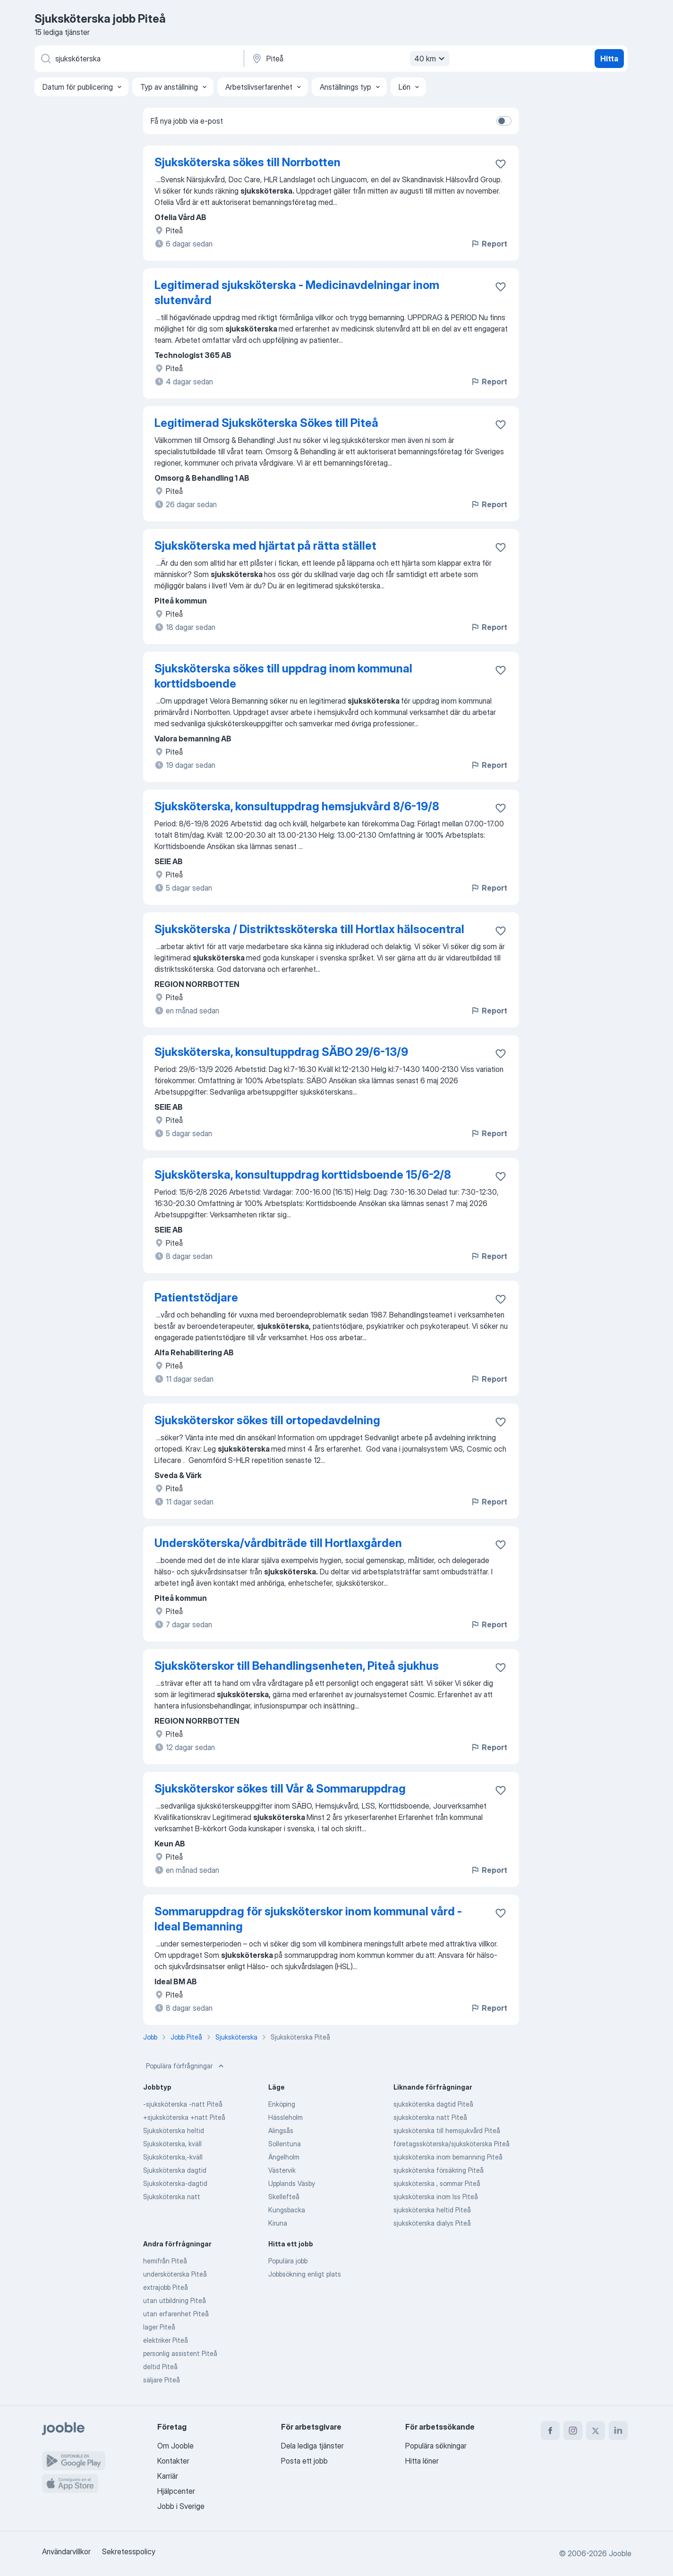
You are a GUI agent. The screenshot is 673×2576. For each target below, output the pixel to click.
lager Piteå (159, 2327)
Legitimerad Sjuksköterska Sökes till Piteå (266, 423)
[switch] (503, 121)
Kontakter (173, 2460)
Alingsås (280, 2130)
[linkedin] (618, 2430)
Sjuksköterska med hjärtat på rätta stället (265, 546)
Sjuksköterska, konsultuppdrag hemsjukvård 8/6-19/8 (296, 806)
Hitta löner (422, 2460)
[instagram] (572, 2430)
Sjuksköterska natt (171, 2197)
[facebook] (550, 2430)
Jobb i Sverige (180, 2506)
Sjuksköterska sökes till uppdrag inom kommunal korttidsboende (283, 676)
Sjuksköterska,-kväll (173, 2157)
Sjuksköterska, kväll (172, 2144)
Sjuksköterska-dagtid (175, 2183)
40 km (430, 58)
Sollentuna (284, 2144)
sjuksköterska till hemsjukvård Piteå (446, 2130)
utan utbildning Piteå (174, 2300)
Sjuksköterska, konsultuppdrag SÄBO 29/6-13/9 (281, 1052)
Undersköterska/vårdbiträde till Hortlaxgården (278, 1543)
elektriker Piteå (165, 2340)
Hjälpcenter (176, 2491)
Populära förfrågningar (186, 2066)
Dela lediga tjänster (312, 2445)
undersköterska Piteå (175, 2274)
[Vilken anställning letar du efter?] (138, 58)
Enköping (281, 2104)
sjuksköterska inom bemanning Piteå (448, 2157)
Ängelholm (283, 2157)
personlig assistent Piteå (180, 2353)
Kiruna (277, 2223)
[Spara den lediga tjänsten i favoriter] (501, 164)
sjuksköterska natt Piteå (430, 2117)
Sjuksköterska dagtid (174, 2170)
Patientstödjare (196, 1297)
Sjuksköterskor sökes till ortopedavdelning (267, 1420)
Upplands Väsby (291, 2183)
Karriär (167, 2476)
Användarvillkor (66, 2551)
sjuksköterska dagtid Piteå (433, 2104)
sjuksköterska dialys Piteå (432, 2223)
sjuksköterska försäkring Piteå (438, 2170)
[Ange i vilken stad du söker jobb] (349, 58)
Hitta (609, 58)
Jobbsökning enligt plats (304, 2274)
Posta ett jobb (304, 2460)
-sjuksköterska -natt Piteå (182, 2104)
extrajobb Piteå (165, 2287)
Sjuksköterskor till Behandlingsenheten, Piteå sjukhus (296, 1666)
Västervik (282, 2170)
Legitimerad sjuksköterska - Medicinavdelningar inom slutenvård (296, 292)
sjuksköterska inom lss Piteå (435, 2197)
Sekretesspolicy (128, 2551)
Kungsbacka (286, 2210)
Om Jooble (175, 2445)
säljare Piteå (161, 2380)
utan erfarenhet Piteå (176, 2314)
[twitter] (595, 2430)
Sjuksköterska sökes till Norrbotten (247, 162)
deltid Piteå (160, 2367)
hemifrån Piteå (165, 2261)
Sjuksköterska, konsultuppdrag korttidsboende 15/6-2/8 (302, 1175)
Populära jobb (287, 2261)
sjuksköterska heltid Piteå (432, 2210)
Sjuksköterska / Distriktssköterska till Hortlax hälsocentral (309, 929)
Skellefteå (283, 2197)
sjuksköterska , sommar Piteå (436, 2183)
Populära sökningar (436, 2445)
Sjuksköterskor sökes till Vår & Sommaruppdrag (280, 1788)
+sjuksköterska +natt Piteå (184, 2117)
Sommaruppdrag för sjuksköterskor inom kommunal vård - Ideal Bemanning (308, 1918)
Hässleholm (285, 2117)
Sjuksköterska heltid (173, 2130)
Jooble (620, 2553)
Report (488, 243)
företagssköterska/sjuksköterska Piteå (451, 2144)
